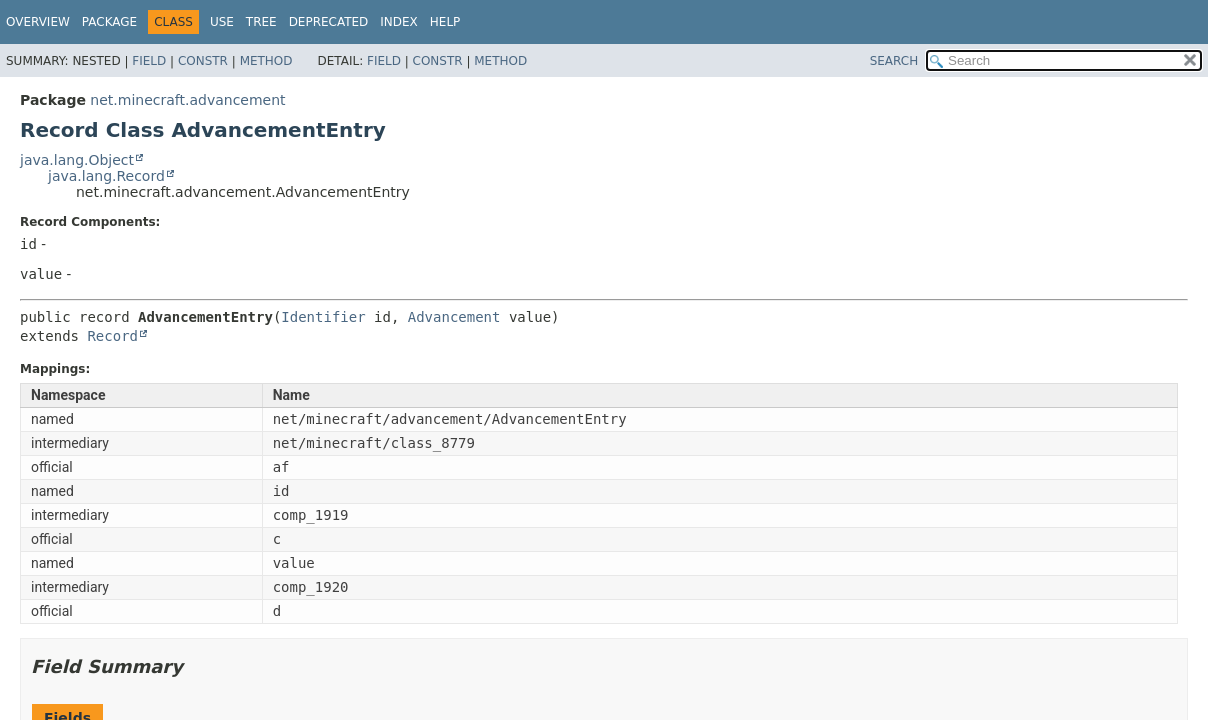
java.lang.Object (77, 160)
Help (445, 22)
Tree (261, 22)
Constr (203, 61)
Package (109, 22)
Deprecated (329, 22)
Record (112, 336)
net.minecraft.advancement (187, 100)
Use (222, 22)
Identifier (323, 317)
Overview (38, 22)
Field (149, 61)
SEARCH (894, 61)
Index (399, 22)
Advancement (454, 317)
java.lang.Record (106, 176)
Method (266, 61)
